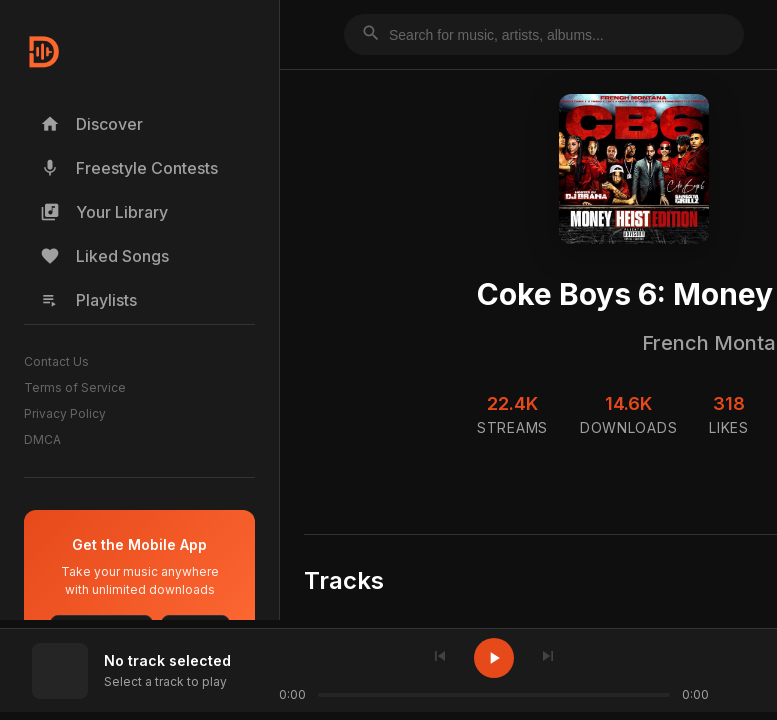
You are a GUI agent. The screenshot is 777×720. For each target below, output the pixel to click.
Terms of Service (75, 387)
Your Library (104, 212)
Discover (91, 124)
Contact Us (56, 361)
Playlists (88, 300)
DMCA (42, 439)
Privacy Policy (65, 413)
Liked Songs (104, 256)
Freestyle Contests (129, 168)
